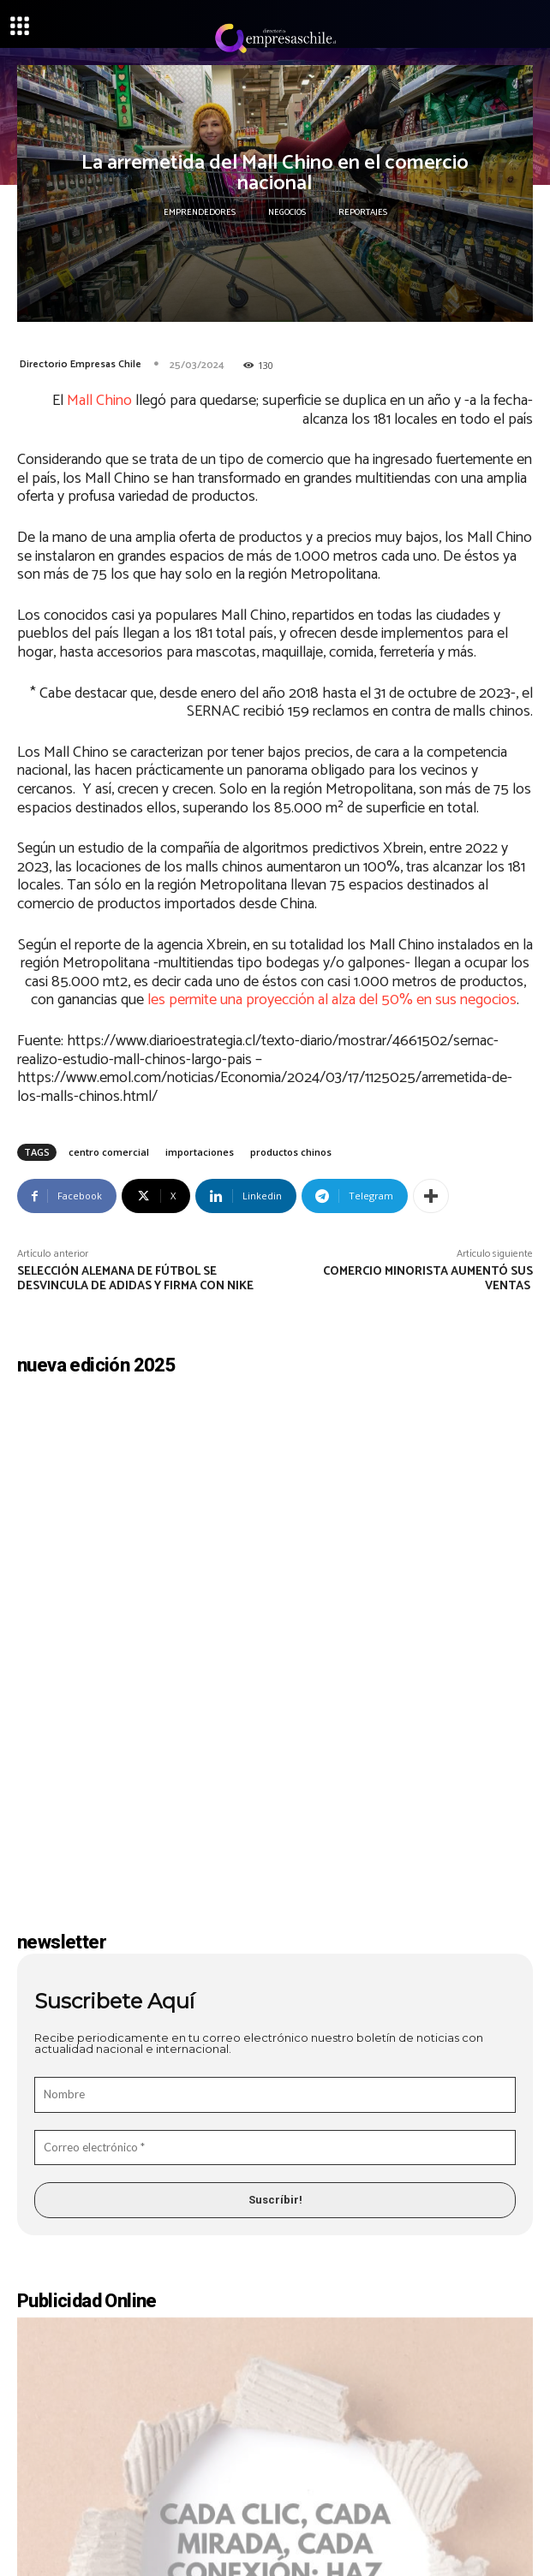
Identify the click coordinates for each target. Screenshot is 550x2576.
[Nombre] (275, 1902)
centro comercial (109, 1151)
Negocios (287, 212)
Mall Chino (99, 400)
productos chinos (291, 1151)
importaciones (199, 1151)
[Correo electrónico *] (275, 1955)
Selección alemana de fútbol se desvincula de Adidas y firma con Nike (136, 1279)
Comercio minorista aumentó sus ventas (428, 1279)
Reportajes (363, 212)
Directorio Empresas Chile (80, 364)
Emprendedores (199, 212)
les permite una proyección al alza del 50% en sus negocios (332, 1000)
